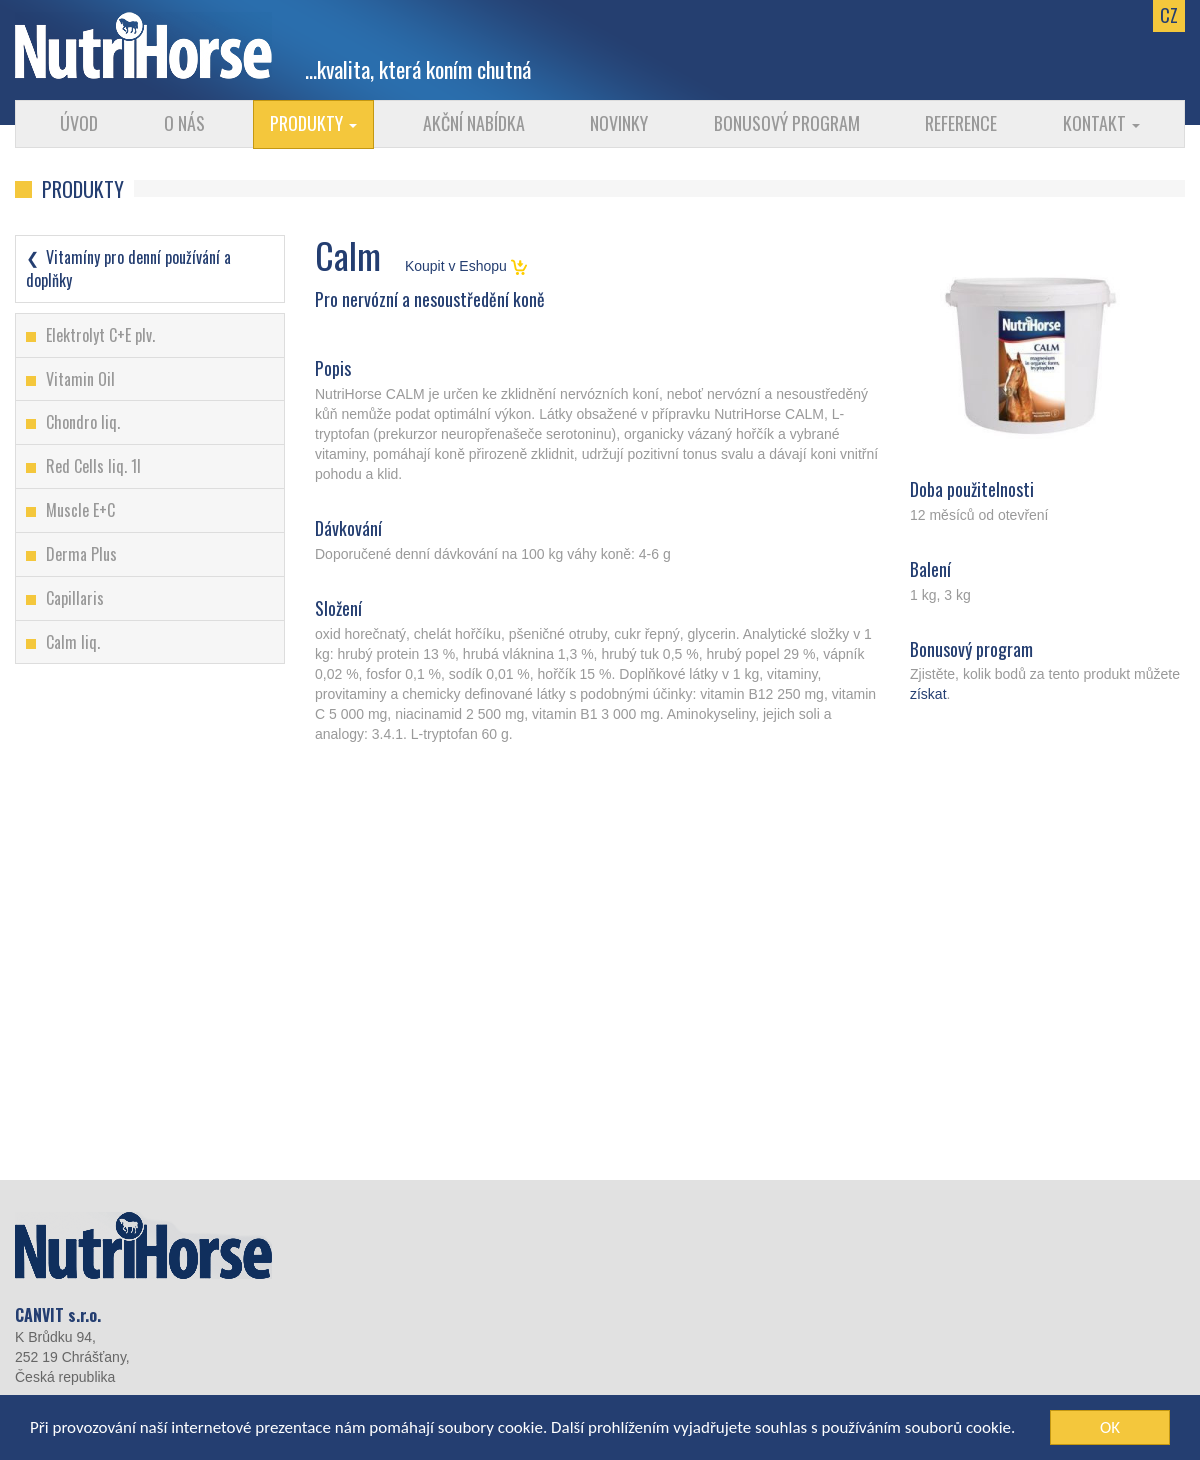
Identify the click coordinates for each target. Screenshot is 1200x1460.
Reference (961, 123)
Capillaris (75, 598)
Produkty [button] (313, 123)
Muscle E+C (80, 510)
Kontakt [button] (1101, 123)
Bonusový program (787, 123)
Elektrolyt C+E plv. (100, 335)
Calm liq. (73, 642)
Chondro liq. (83, 422)
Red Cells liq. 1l (93, 466)
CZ (1169, 15)
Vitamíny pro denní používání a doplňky (128, 268)
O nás (184, 123)
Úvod (79, 123)
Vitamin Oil (80, 379)
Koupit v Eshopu (466, 266)
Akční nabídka (474, 123)
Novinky (619, 123)
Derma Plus (81, 554)
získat (928, 694)
